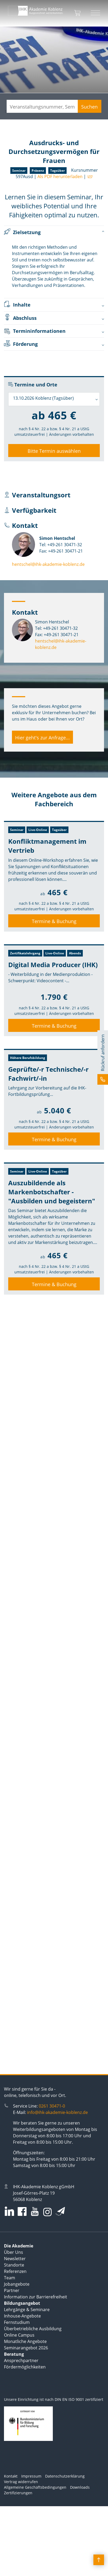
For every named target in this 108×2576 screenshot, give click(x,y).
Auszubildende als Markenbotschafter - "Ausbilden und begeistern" (51, 1191)
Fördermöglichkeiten (25, 2367)
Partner (11, 2290)
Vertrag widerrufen (21, 2481)
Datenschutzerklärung (65, 2476)
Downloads (80, 2487)
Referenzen (15, 2271)
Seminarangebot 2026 (26, 2348)
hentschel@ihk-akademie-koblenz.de (48, 564)
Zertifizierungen (18, 2492)
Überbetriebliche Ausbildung (33, 2329)
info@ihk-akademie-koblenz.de (57, 2112)
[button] (102, 1057)
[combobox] (54, 399)
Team (9, 2278)
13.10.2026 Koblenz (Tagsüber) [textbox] (43, 398)
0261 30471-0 (52, 2106)
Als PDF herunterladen (60, 176)
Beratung (14, 2354)
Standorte (14, 2265)
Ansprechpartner (21, 2360)
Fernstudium (17, 2322)
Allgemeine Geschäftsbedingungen (35, 2487)
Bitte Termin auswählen (54, 451)
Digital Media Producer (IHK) (53, 964)
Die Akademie (18, 2246)
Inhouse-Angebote (22, 2316)
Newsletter (15, 2258)
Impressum (31, 2476)
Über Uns (13, 2252)
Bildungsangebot (22, 2303)
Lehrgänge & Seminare (27, 2309)
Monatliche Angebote (25, 2341)
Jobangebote (16, 2284)
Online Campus (19, 2335)
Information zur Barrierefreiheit (35, 2297)
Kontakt (11, 2476)
